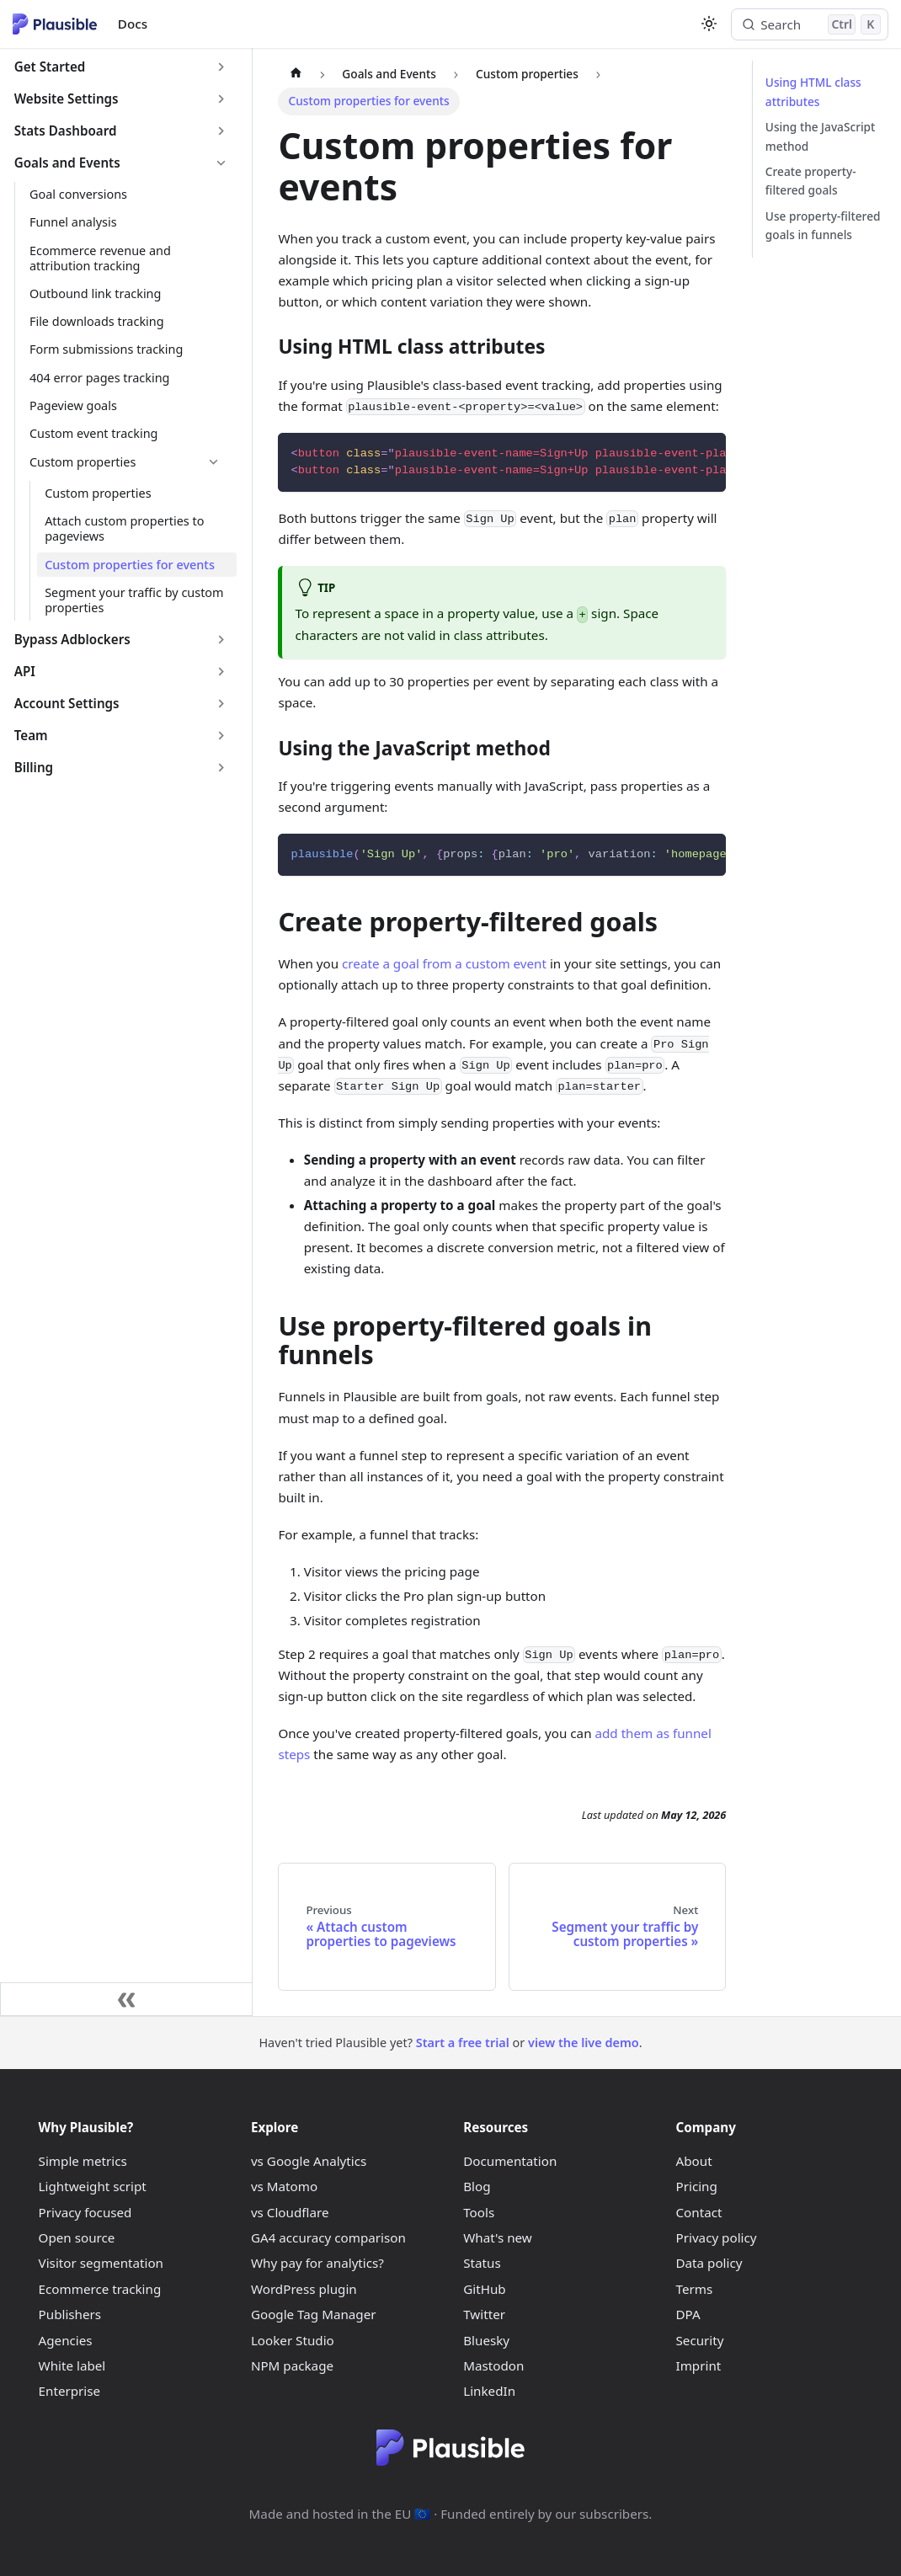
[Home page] (295, 74)
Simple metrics (83, 2160)
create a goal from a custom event (444, 963)
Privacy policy (716, 2237)
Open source (77, 2237)
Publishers (70, 2314)
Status (481, 2262)
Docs (132, 23)
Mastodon (493, 2365)
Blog (476, 2186)
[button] (122, 67)
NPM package (292, 2365)
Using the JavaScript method (820, 136)
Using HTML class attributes (813, 91)
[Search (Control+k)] (809, 24)
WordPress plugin (304, 2288)
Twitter (484, 2314)
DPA (688, 2314)
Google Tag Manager (313, 2314)
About (694, 2160)
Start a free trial (462, 2043)
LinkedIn (489, 2390)
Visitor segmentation (101, 2262)
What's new (497, 2237)
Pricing (696, 2186)
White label (72, 2365)
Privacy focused (85, 2212)
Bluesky (486, 2340)
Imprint (699, 2365)
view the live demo (583, 2043)
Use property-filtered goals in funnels (823, 225)
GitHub (484, 2288)
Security (700, 2340)
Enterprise (70, 2390)
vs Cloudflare (290, 2212)
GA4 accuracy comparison (328, 2237)
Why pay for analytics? (317, 2262)
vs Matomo (284, 2186)
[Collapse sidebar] (126, 1999)
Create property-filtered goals (810, 181)
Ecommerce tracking (100, 2288)
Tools (478, 2212)
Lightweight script (93, 2186)
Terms (694, 2288)
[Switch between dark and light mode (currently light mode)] (708, 23)
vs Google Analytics (308, 2160)
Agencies (66, 2340)
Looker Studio (292, 2340)
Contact (699, 2212)
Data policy (709, 2262)
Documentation (510, 2160)
